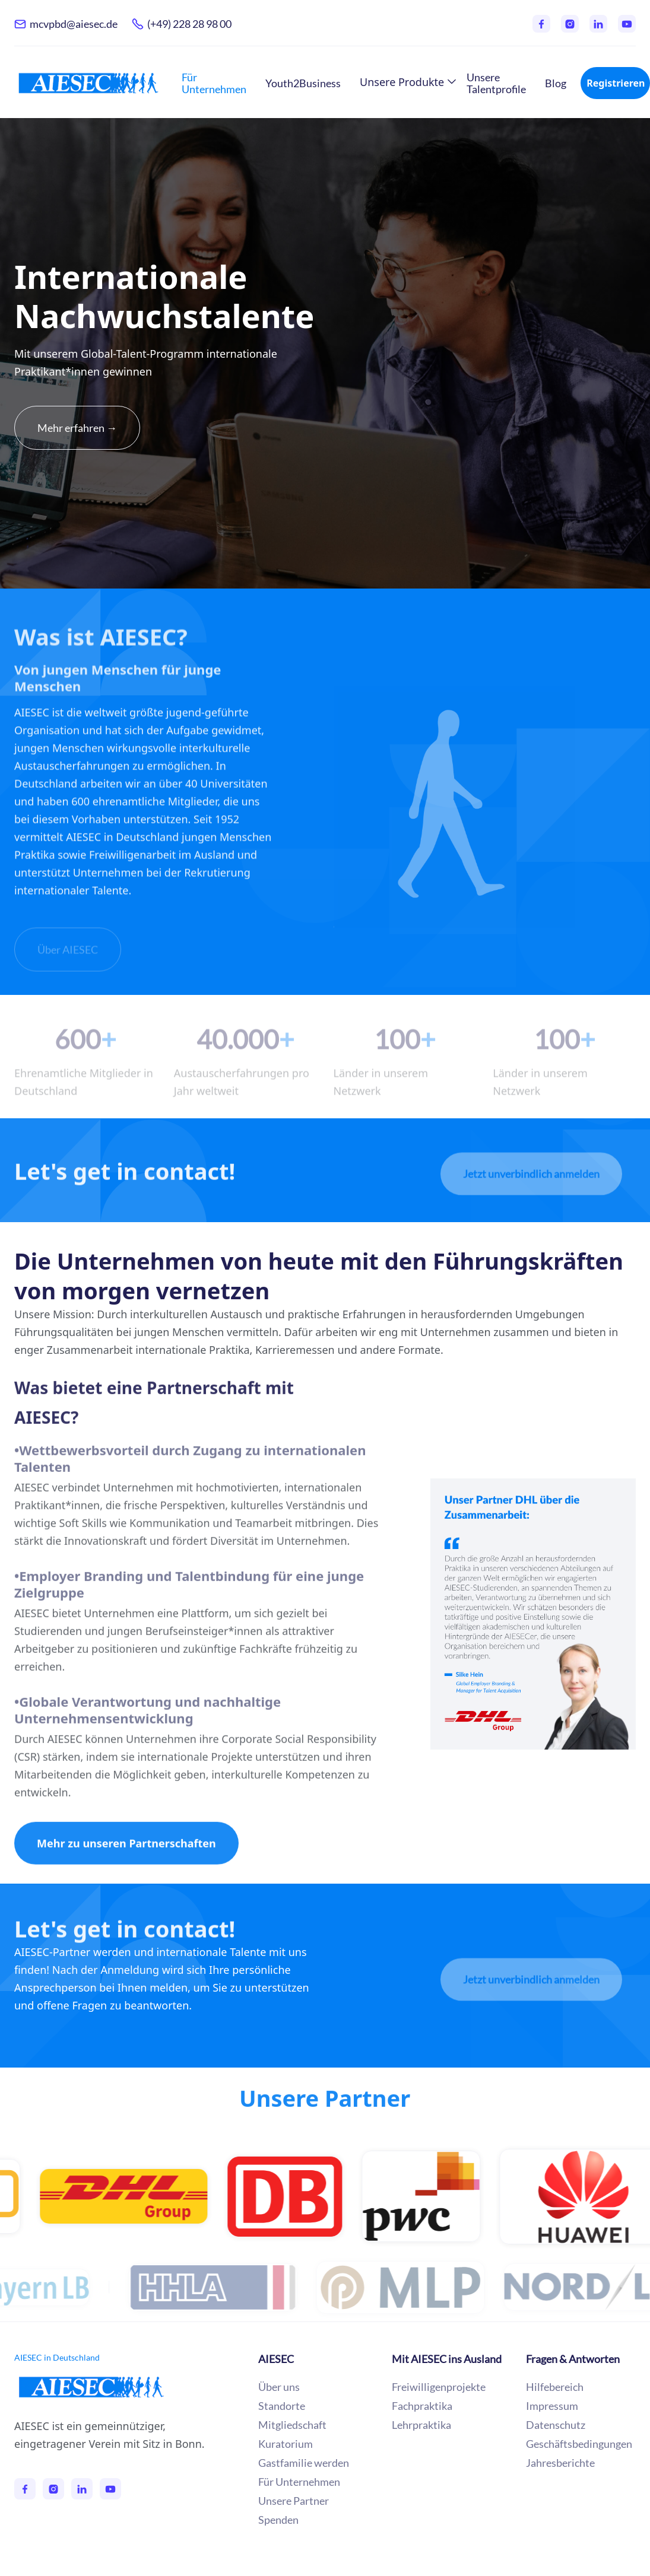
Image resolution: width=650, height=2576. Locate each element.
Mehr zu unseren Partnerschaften (126, 1862)
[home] (88, 83)
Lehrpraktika (421, 2424)
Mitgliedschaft (292, 2424)
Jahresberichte (560, 2462)
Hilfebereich (555, 2386)
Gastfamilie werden (303, 2462)
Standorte (281, 2405)
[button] (404, 82)
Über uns (279, 2386)
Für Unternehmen (214, 83)
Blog (555, 83)
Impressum (552, 2405)
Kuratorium (285, 2443)
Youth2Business (303, 83)
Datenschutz (555, 2424)
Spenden (278, 2519)
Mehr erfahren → (77, 427)
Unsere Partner (324, 2100)
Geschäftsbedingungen (579, 2443)
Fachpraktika (422, 2405)
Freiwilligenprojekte (439, 2386)
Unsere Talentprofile (496, 83)
